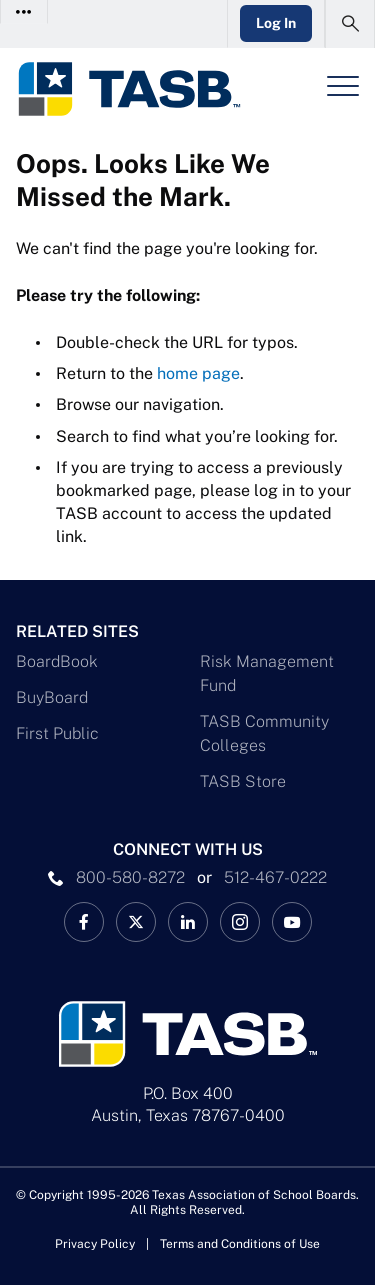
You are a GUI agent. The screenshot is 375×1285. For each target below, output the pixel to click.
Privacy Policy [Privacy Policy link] (95, 1244)
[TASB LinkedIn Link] (188, 922)
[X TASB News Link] (136, 922)
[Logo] (128, 89)
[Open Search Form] (350, 24)
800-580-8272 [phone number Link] (130, 877)
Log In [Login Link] (276, 23)
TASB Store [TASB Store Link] (243, 781)
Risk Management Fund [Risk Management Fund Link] (267, 673)
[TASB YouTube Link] (292, 922)
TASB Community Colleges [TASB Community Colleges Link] (264, 733)
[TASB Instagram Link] (240, 922)
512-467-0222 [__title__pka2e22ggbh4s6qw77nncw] (275, 877)
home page (198, 373)
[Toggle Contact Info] (24, 11)
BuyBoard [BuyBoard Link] (52, 697)
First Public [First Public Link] (57, 733)
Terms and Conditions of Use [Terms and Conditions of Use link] (240, 1244)
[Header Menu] (343, 86)
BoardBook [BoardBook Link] (57, 661)
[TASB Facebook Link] (84, 922)
